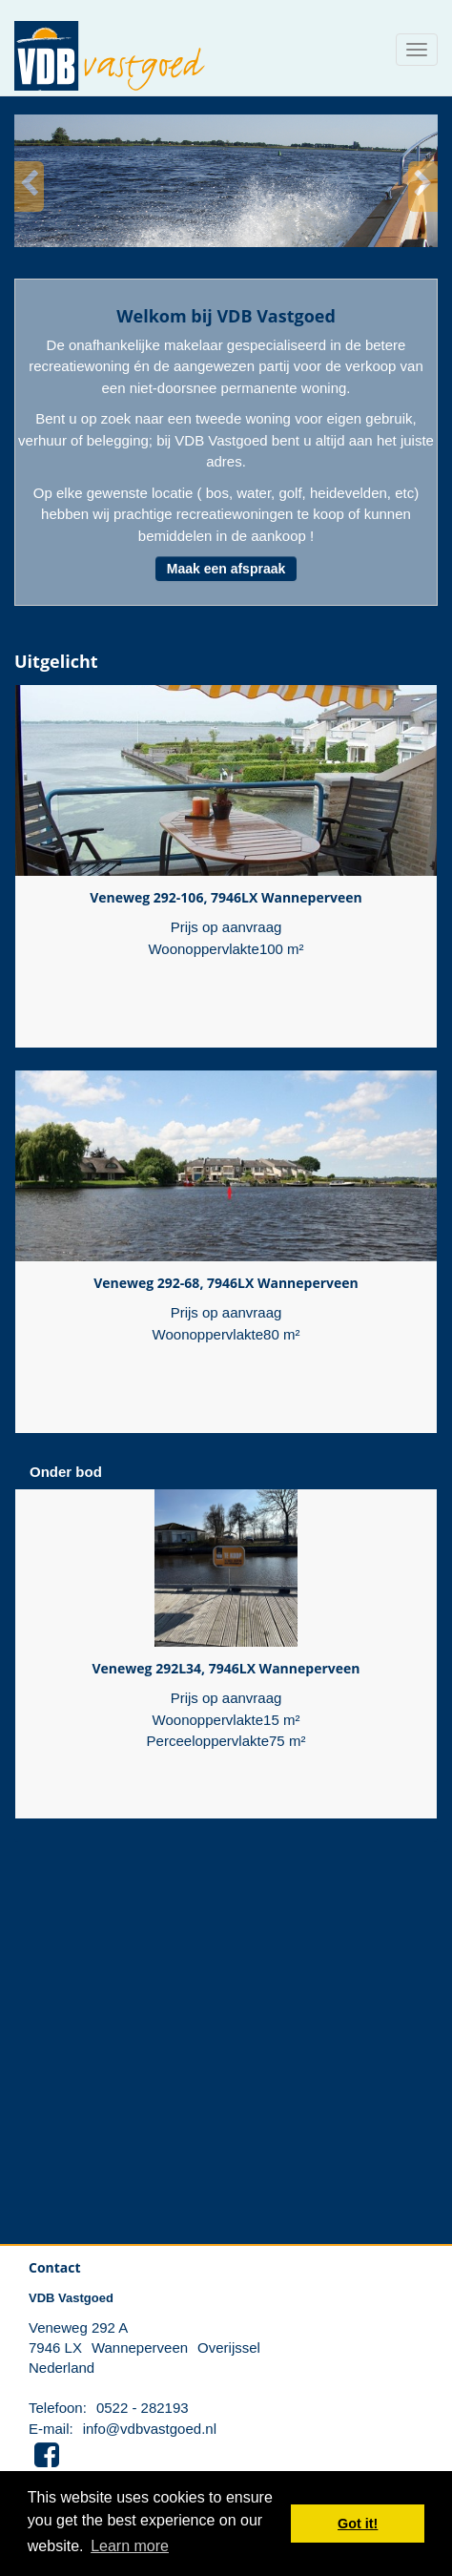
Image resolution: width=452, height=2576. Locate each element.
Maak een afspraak (226, 568)
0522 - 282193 (142, 2407)
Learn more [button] (130, 2546)
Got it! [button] (358, 2523)
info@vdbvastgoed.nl (149, 2428)
